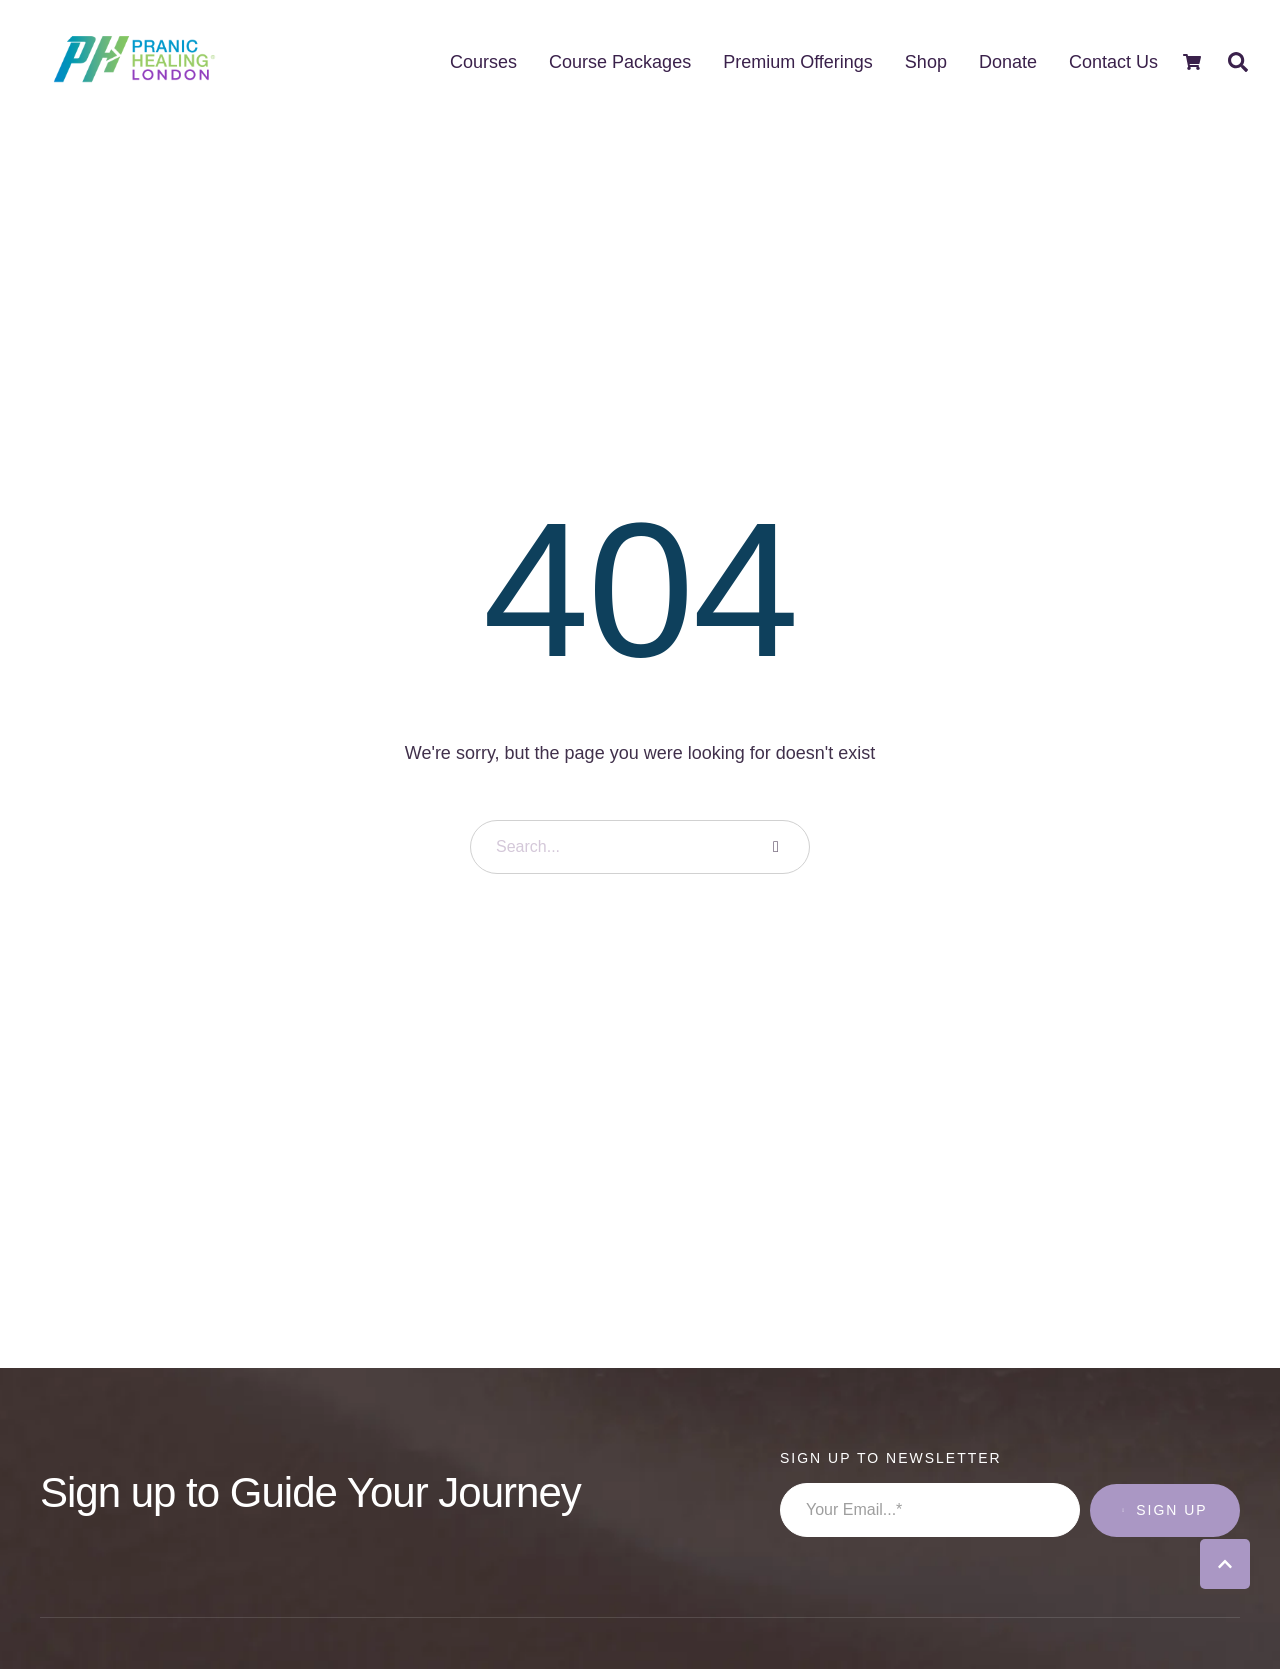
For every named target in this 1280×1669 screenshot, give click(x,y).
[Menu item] (483, 62)
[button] (1225, 1564)
